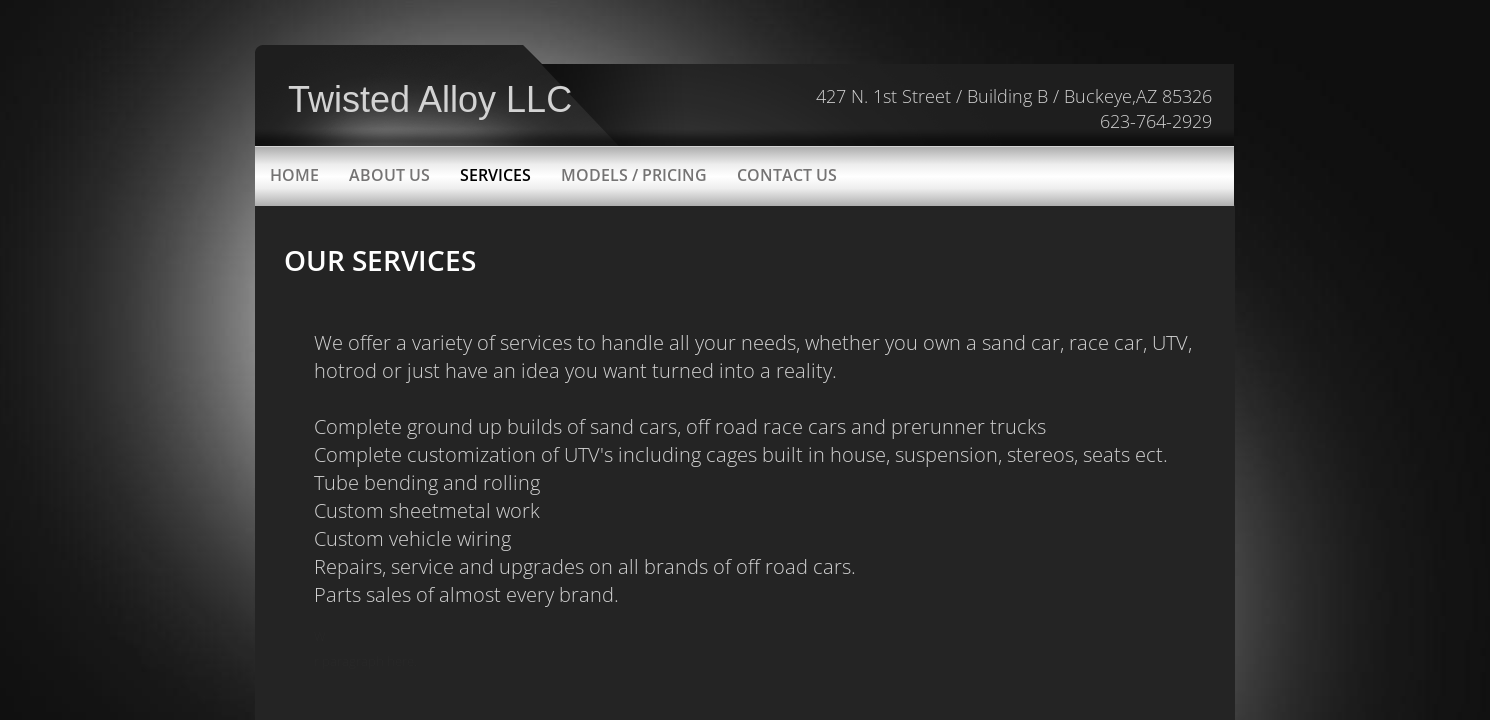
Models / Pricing (634, 175)
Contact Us (787, 175)
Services (495, 175)
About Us (389, 175)
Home (294, 175)
